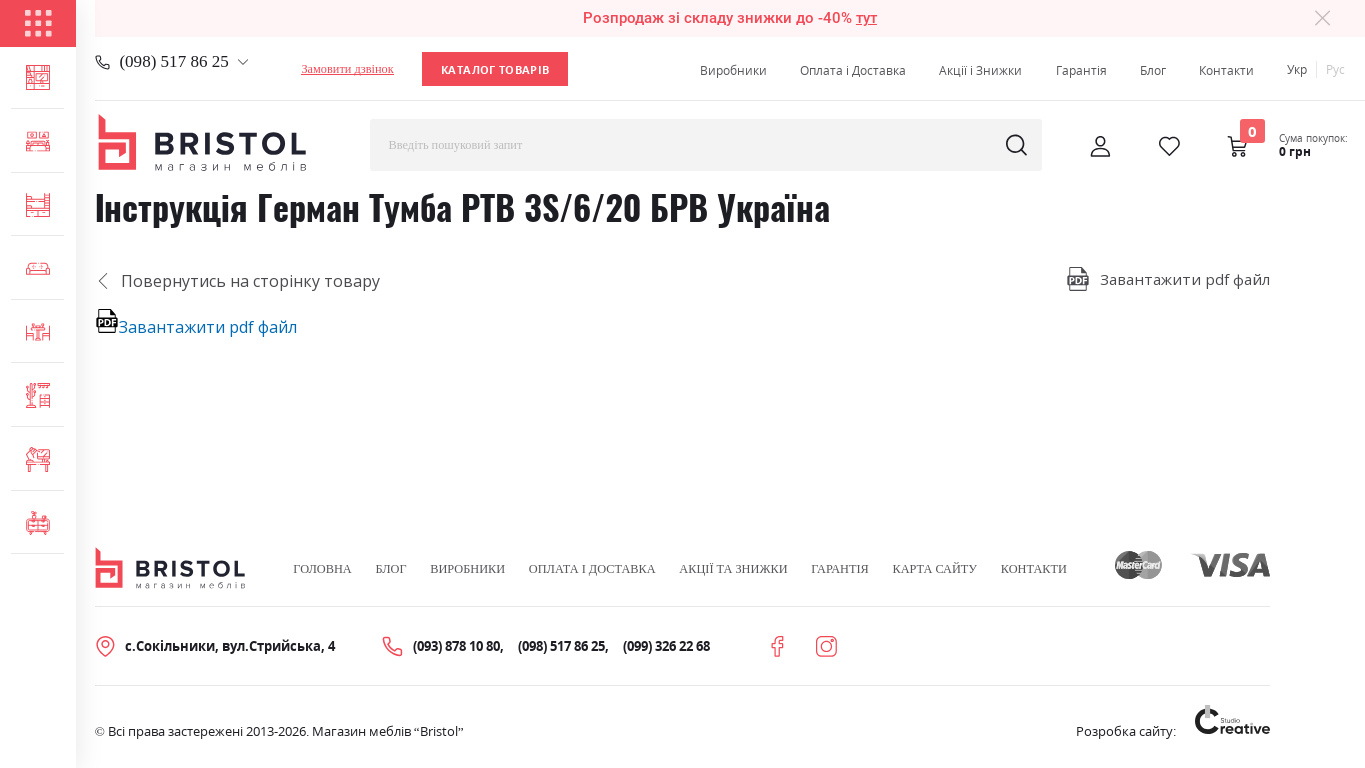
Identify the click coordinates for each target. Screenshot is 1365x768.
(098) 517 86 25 (173, 61)
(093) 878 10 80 (456, 646)
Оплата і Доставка (853, 70)
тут (866, 18)
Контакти (1226, 70)
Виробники (733, 70)
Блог (1153, 70)
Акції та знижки (733, 569)
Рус (1335, 69)
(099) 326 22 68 (666, 646)
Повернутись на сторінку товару (238, 281)
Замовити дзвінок (347, 69)
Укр (1297, 69)
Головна (322, 569)
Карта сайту (934, 569)
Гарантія (1081, 70)
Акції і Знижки (980, 70)
